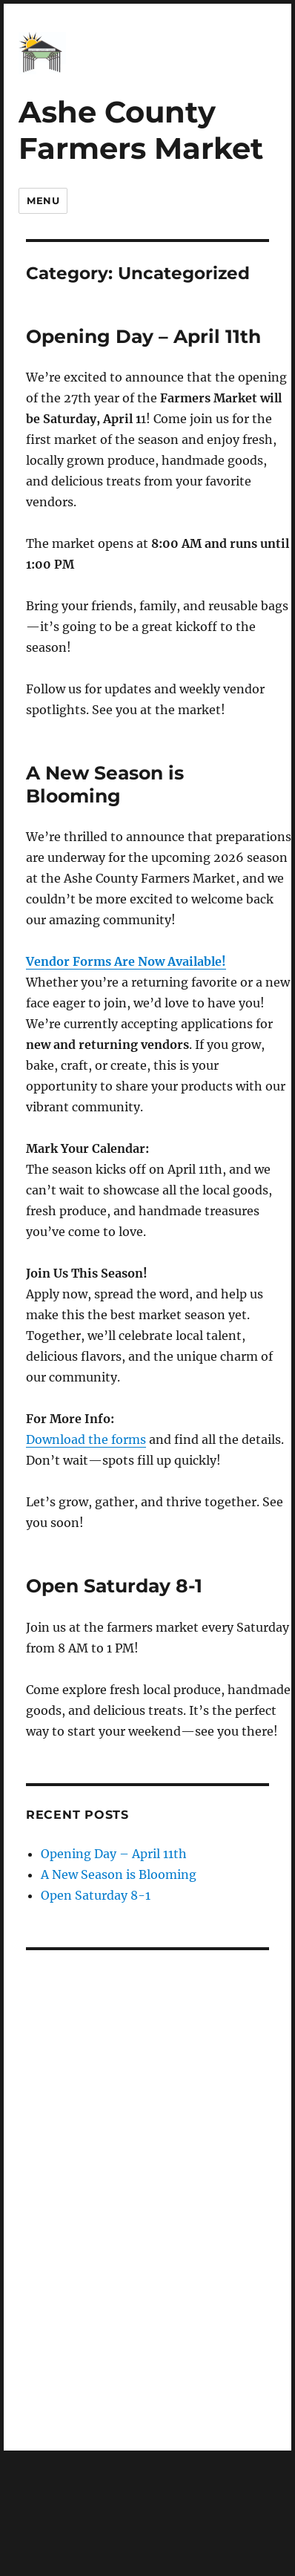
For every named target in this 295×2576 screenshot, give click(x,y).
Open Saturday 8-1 (114, 1586)
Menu (43, 200)
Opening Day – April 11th (143, 336)
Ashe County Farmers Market (141, 130)
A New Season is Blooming (105, 784)
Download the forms (86, 1439)
